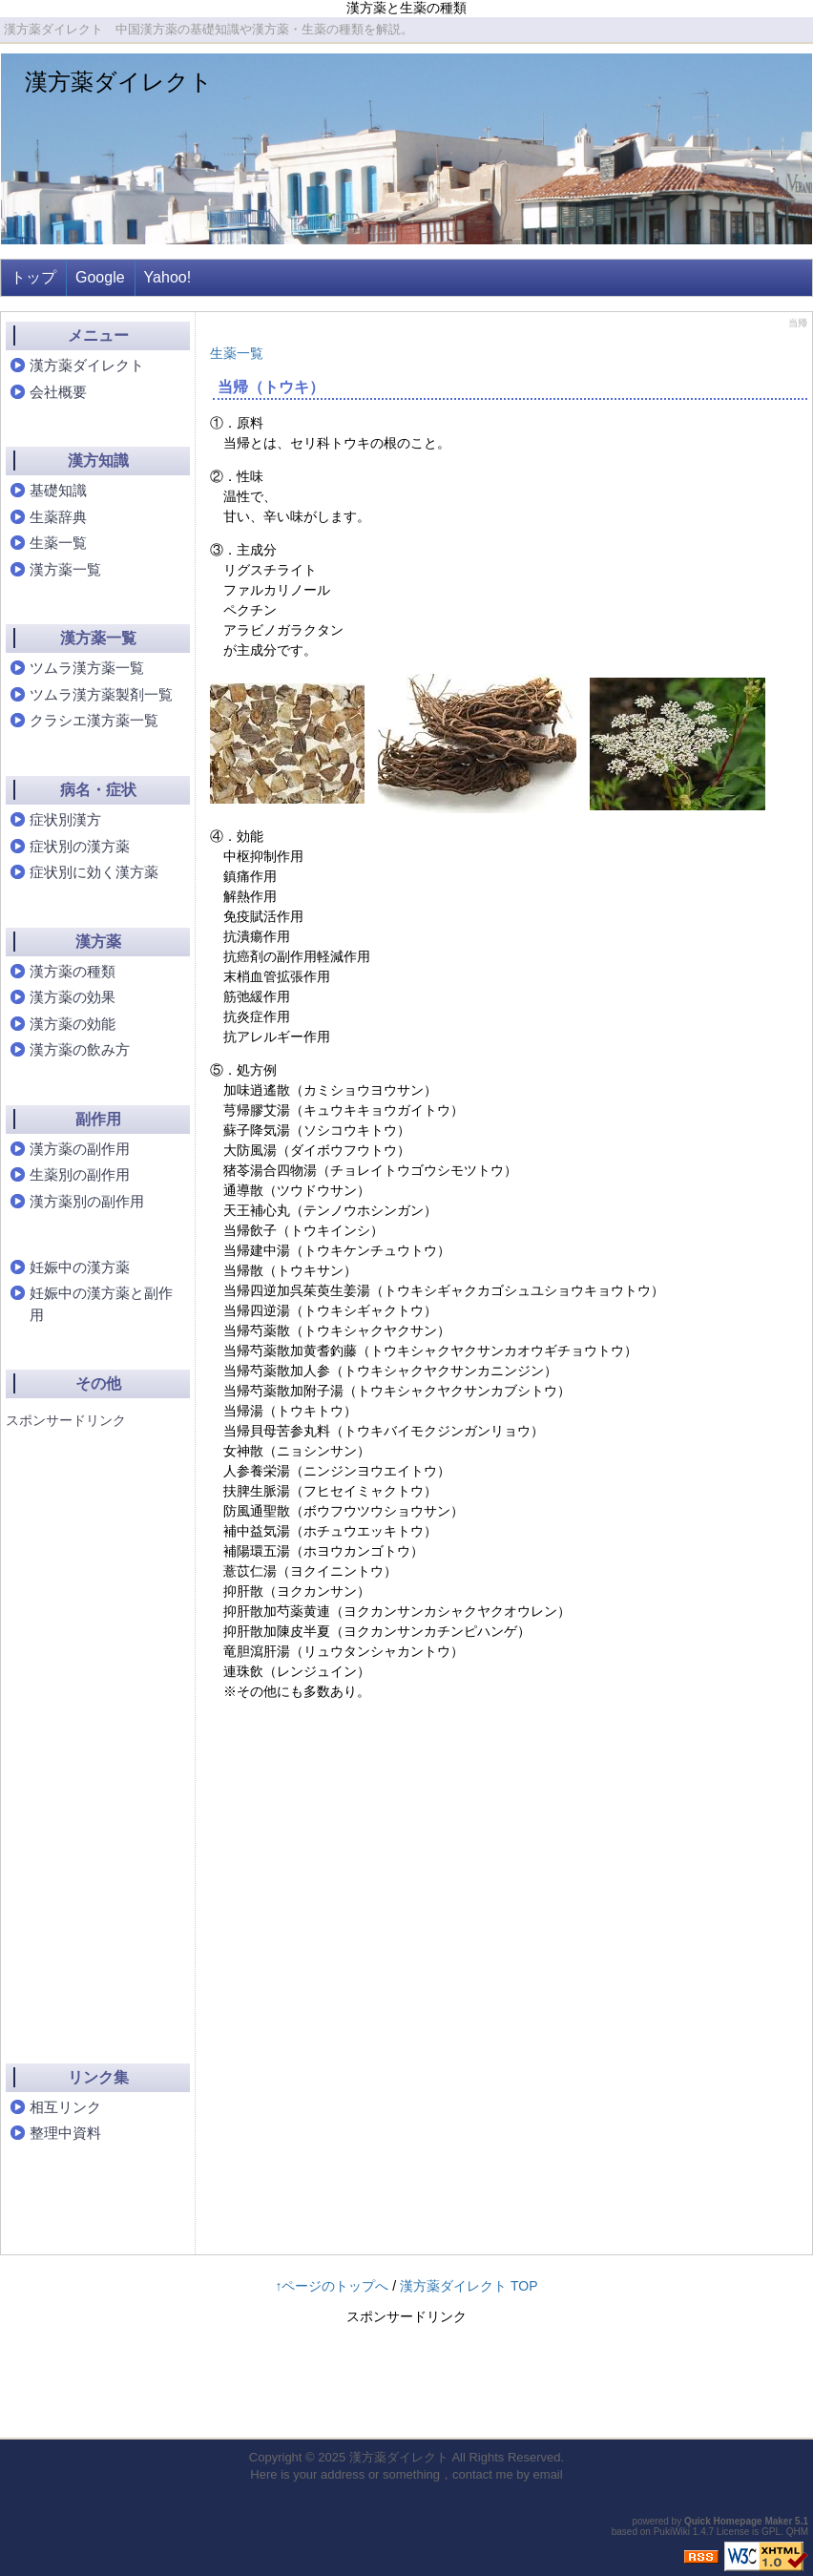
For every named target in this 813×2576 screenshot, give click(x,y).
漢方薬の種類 (72, 971)
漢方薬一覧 (65, 569)
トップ (33, 277)
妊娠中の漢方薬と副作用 (101, 1304)
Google (100, 277)
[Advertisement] (82, 1729)
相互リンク (65, 2107)
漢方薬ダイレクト (119, 81)
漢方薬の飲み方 (80, 1049)
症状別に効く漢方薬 (94, 872)
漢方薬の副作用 (80, 1149)
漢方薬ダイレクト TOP (468, 2285)
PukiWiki (672, 2531)
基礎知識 (58, 490)
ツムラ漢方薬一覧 (87, 668)
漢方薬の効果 (72, 997)
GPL (771, 2531)
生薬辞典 (58, 517)
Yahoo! (168, 277)
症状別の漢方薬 (80, 846)
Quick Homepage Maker (738, 2521)
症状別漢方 (65, 819)
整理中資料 (65, 2133)
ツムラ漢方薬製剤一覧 (101, 694)
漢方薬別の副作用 (87, 1201)
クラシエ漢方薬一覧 (94, 720)
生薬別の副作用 (80, 1174)
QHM (797, 2531)
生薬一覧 (236, 353)
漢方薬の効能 (72, 1024)
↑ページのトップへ (331, 2285)
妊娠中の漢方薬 (80, 1267)
